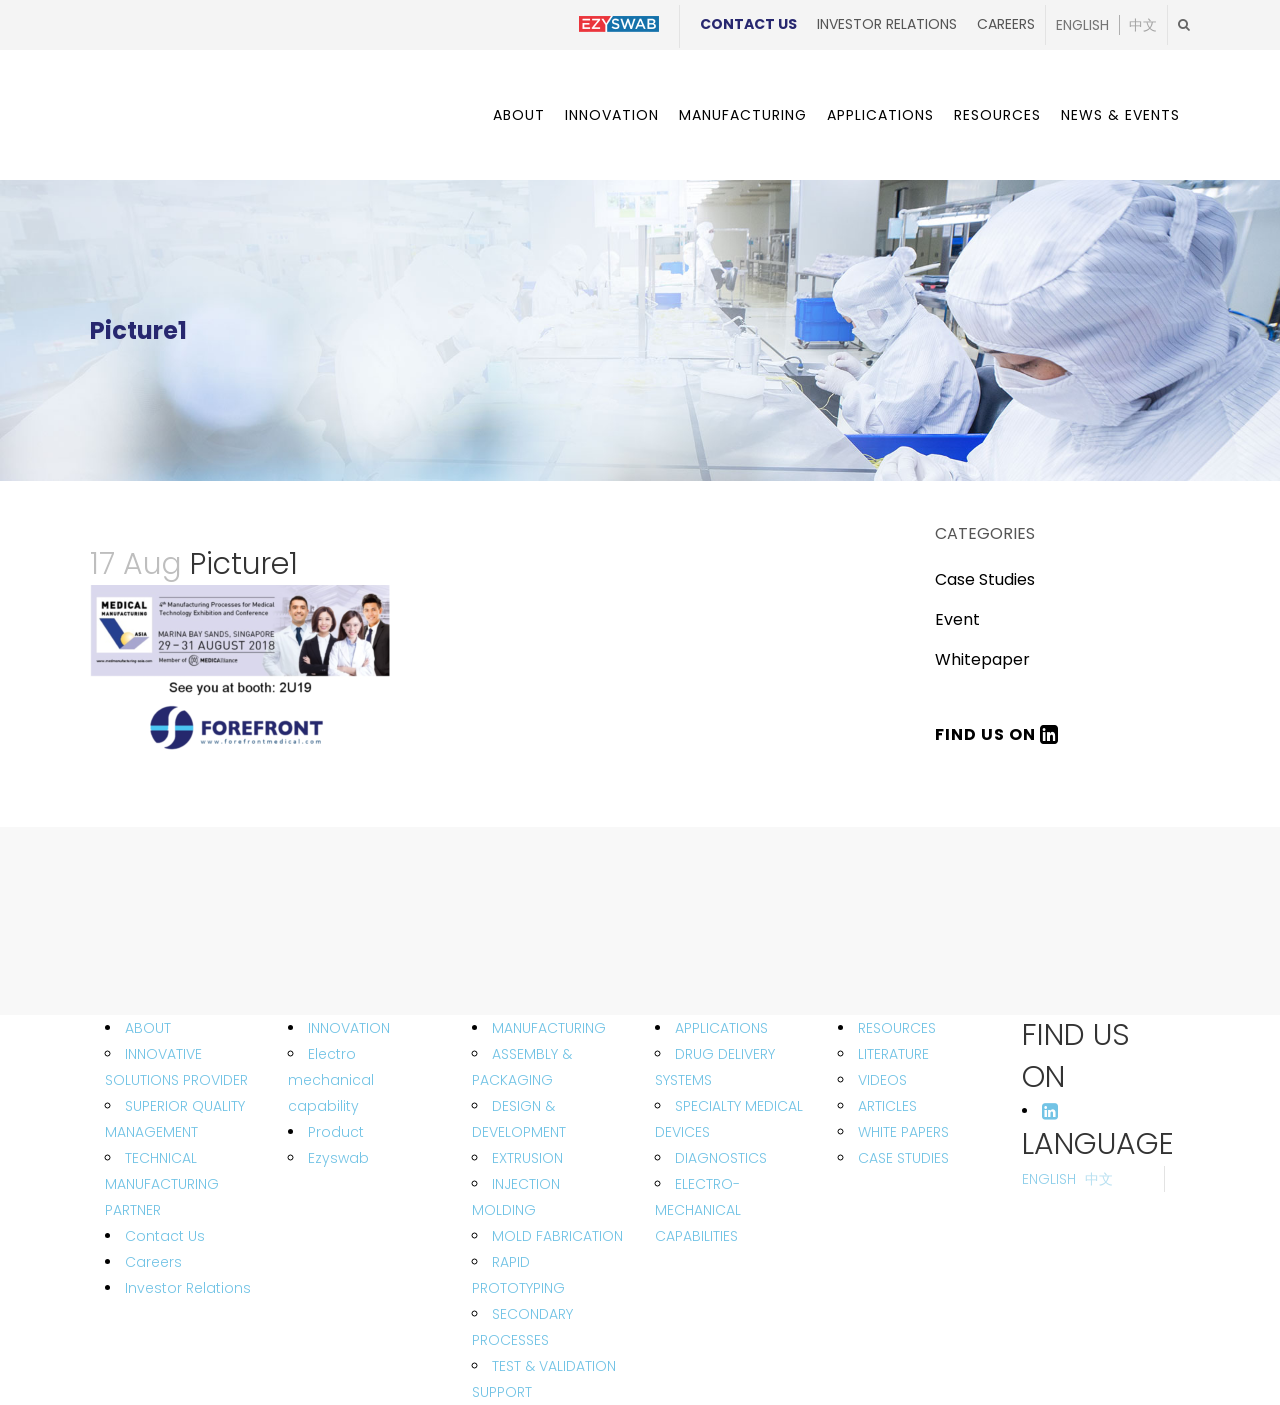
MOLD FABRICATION (557, 1236)
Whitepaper (982, 659)
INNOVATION (349, 1028)
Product (336, 1132)
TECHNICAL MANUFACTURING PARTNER (162, 1184)
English (1082, 25)
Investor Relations (887, 24)
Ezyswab (338, 1158)
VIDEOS (882, 1080)
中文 (1143, 25)
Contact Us (748, 24)
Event (957, 619)
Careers (1006, 24)
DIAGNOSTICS (721, 1158)
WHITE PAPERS (903, 1132)
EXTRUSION (527, 1158)
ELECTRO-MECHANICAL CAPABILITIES (698, 1210)
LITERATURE (893, 1054)
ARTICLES (887, 1106)
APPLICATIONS (721, 1028)
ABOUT (148, 1028)
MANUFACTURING (549, 1028)
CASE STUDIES (903, 1158)
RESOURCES (897, 1028)
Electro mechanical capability (331, 1080)
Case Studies (985, 579)
